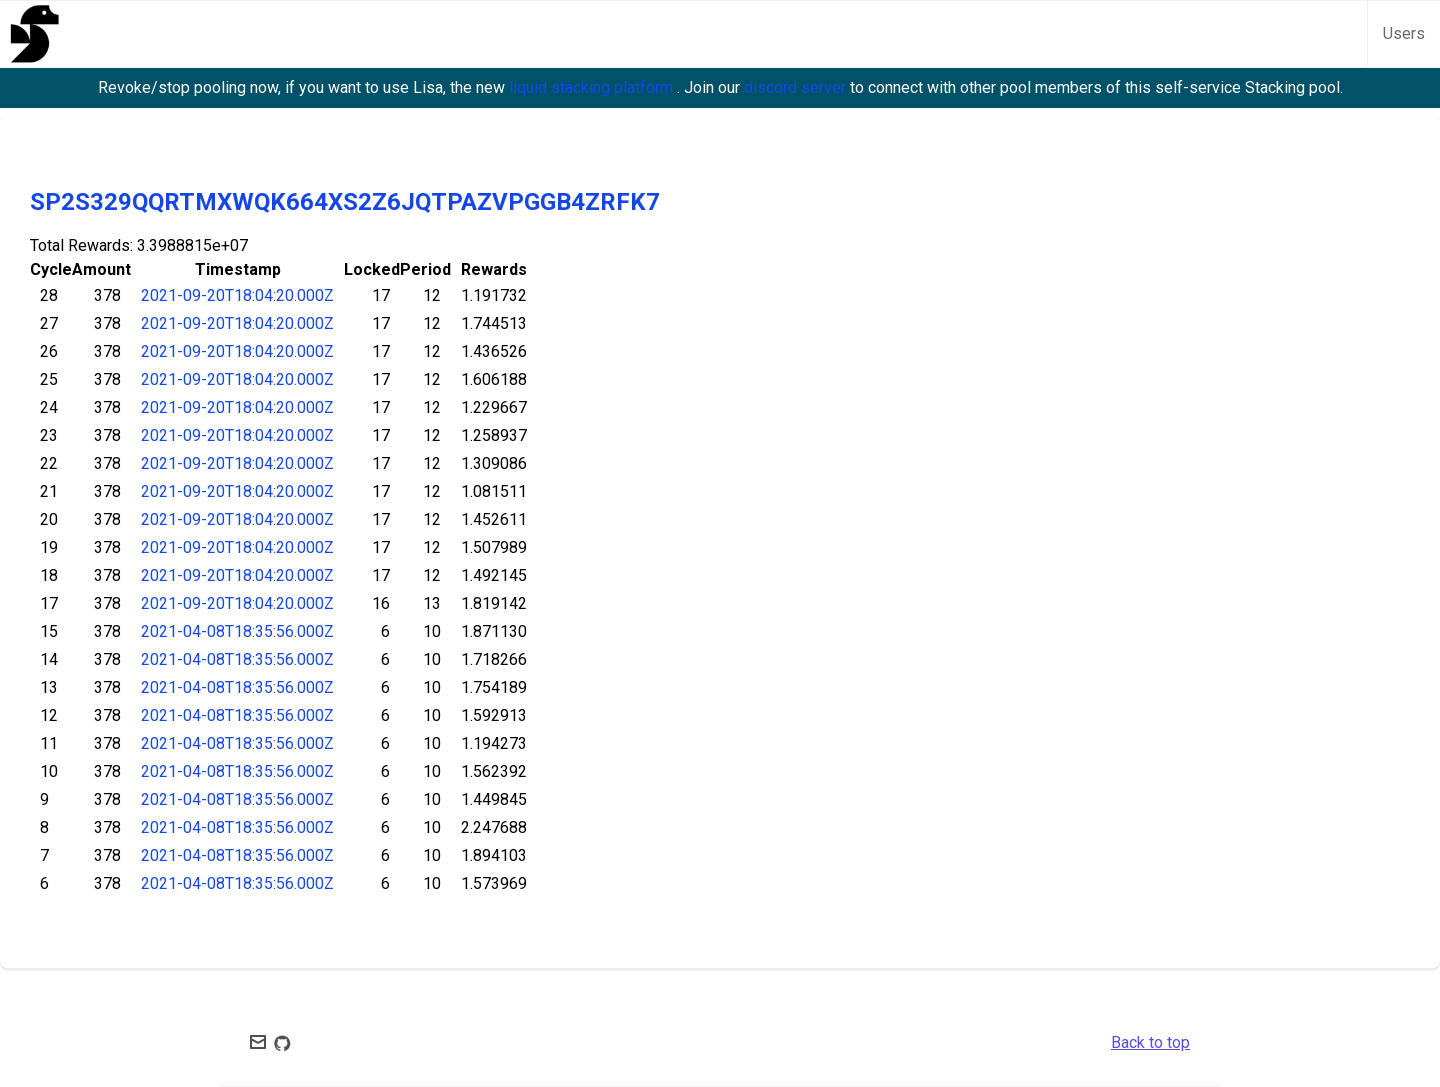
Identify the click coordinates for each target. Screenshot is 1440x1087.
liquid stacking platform (593, 87)
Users (1404, 33)
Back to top (1150, 1042)
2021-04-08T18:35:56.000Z (237, 631)
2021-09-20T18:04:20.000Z (237, 295)
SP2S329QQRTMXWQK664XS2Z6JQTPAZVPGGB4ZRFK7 (345, 202)
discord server (797, 87)
